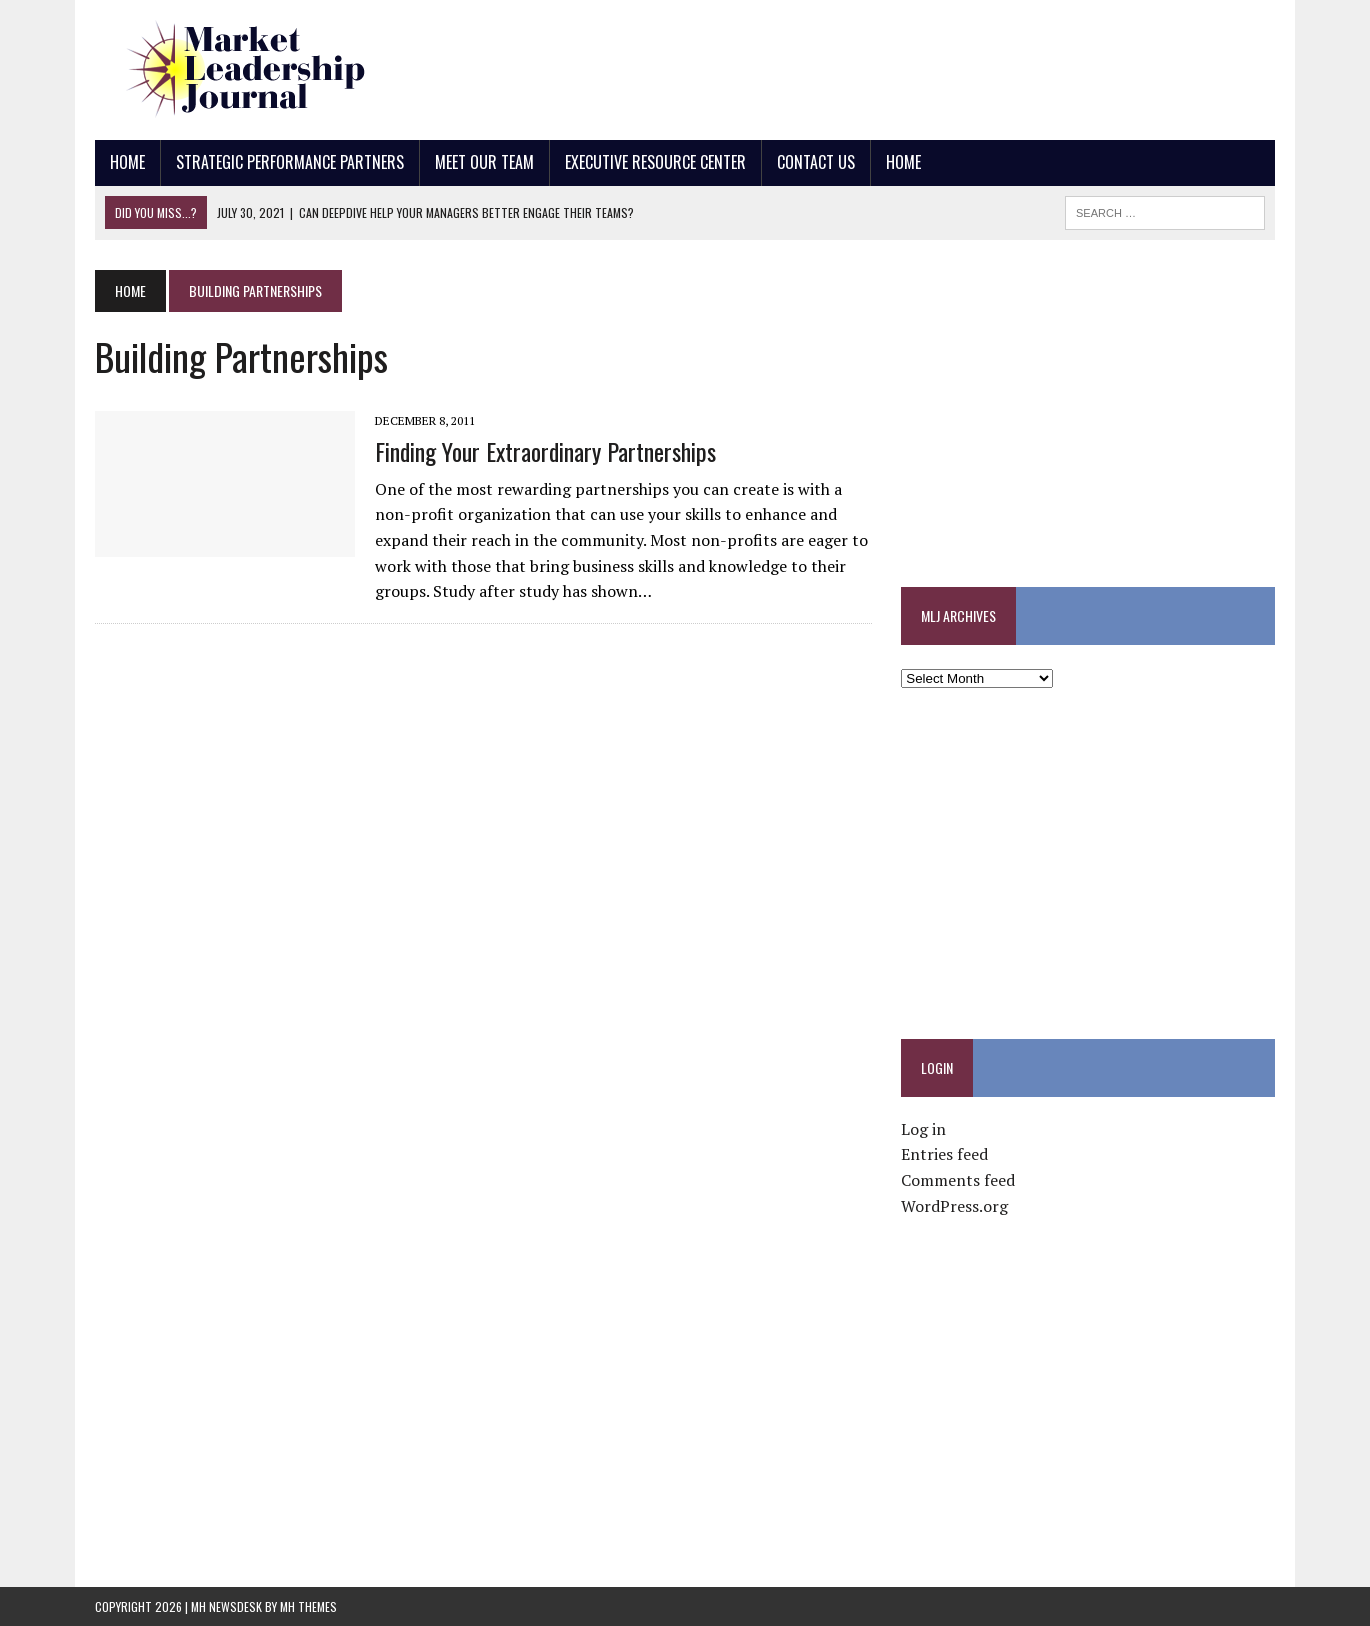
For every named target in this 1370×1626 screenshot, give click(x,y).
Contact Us (816, 162)
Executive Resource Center (655, 162)
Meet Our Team (484, 162)
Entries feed (944, 1154)
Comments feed (958, 1180)
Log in (923, 1129)
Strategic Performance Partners (290, 162)
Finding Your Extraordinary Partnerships (545, 451)
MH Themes (308, 1606)
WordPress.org (954, 1206)
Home (127, 162)
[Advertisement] (911, 65)
